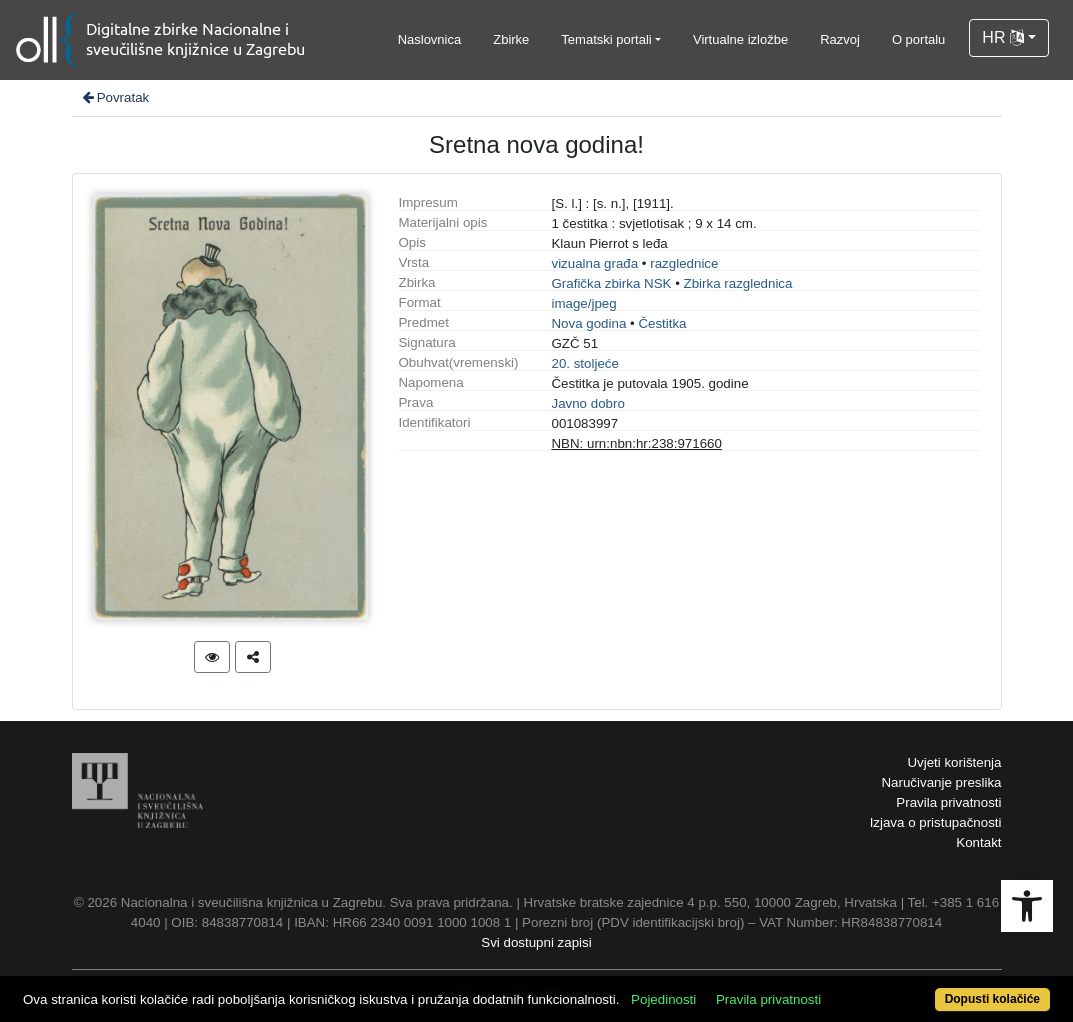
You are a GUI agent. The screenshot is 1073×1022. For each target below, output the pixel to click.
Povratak (115, 97)
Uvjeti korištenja (954, 762)
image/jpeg (583, 303)
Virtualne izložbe (740, 39)
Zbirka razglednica (738, 283)
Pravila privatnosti (948, 802)
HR (1003, 37)
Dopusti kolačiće (992, 999)
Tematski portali (606, 39)
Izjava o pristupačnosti (936, 822)
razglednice (684, 263)
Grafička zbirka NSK (611, 283)
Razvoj (840, 39)
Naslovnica (430, 39)
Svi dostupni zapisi (536, 942)
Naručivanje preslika (941, 782)
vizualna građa (594, 263)
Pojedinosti (663, 999)
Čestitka (662, 323)
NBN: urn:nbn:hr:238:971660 (636, 443)
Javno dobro (587, 403)
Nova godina (588, 323)
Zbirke (511, 39)
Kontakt (978, 842)
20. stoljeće (584, 363)
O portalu (918, 39)
